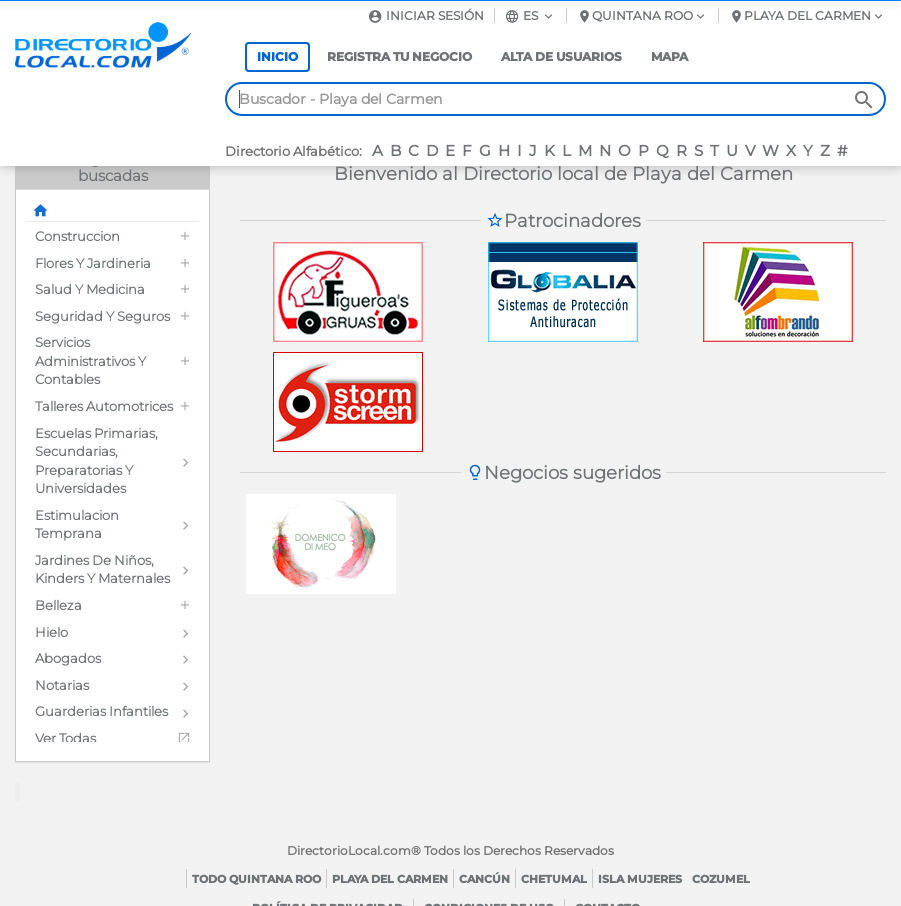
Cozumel (721, 879)
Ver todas (65, 738)
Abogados (68, 658)
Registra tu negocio (399, 56)
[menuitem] (112, 236)
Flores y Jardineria (93, 263)
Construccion (77, 236)
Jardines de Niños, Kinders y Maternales (102, 569)
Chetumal (554, 879)
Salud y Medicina (90, 289)
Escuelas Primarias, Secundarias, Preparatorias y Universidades (96, 461)
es (530, 15)
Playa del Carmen (390, 879)
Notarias (62, 685)
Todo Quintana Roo (256, 879)
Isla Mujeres (640, 879)
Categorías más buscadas (113, 167)
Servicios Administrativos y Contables (90, 360)
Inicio (277, 56)
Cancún (484, 879)
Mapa (669, 56)
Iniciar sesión (426, 15)
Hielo (51, 632)
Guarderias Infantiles (101, 711)
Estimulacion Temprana (77, 524)
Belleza (58, 605)
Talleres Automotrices (104, 406)
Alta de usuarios (561, 56)
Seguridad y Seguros (102, 316)
